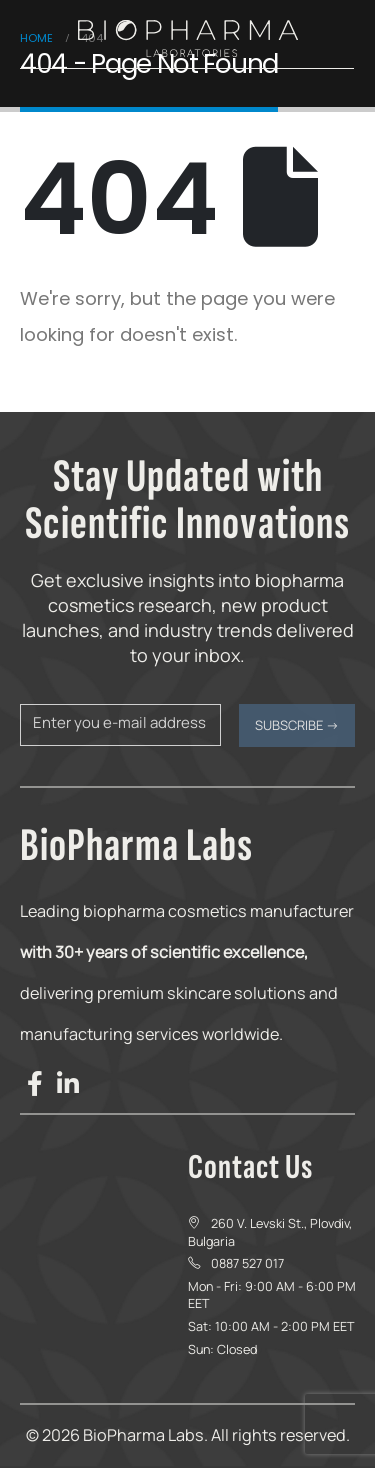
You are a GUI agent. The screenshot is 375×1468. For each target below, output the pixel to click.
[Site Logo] (188, 38)
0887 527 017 (247, 1263)
